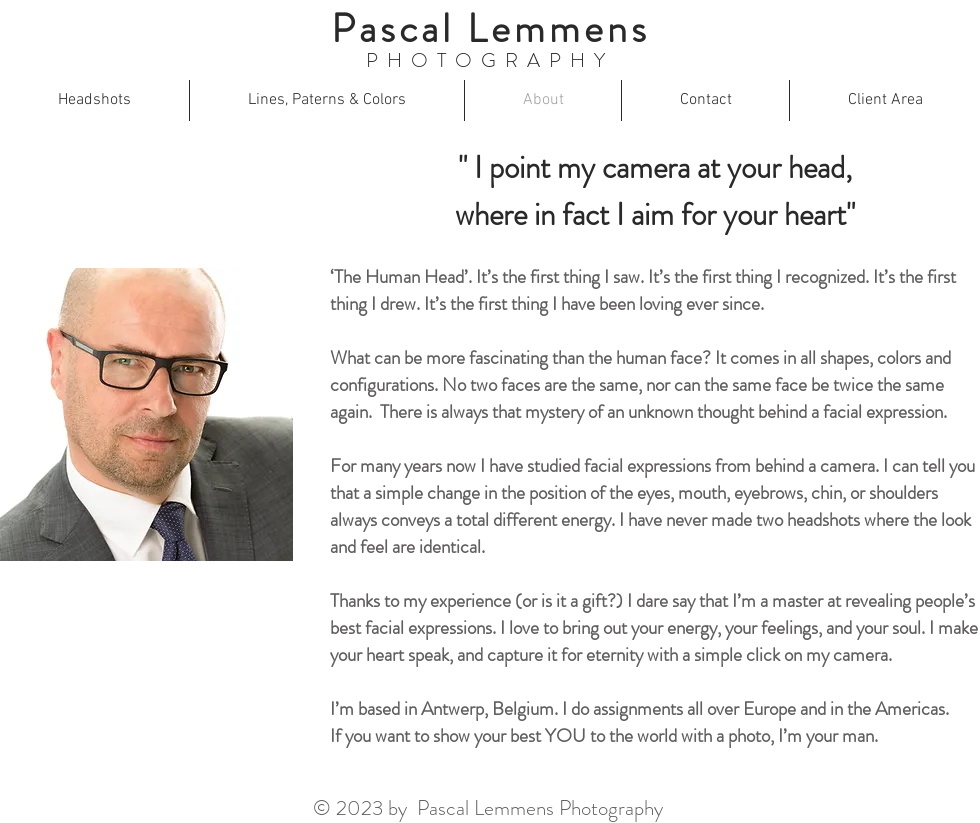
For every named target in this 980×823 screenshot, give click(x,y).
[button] (94, 100)
